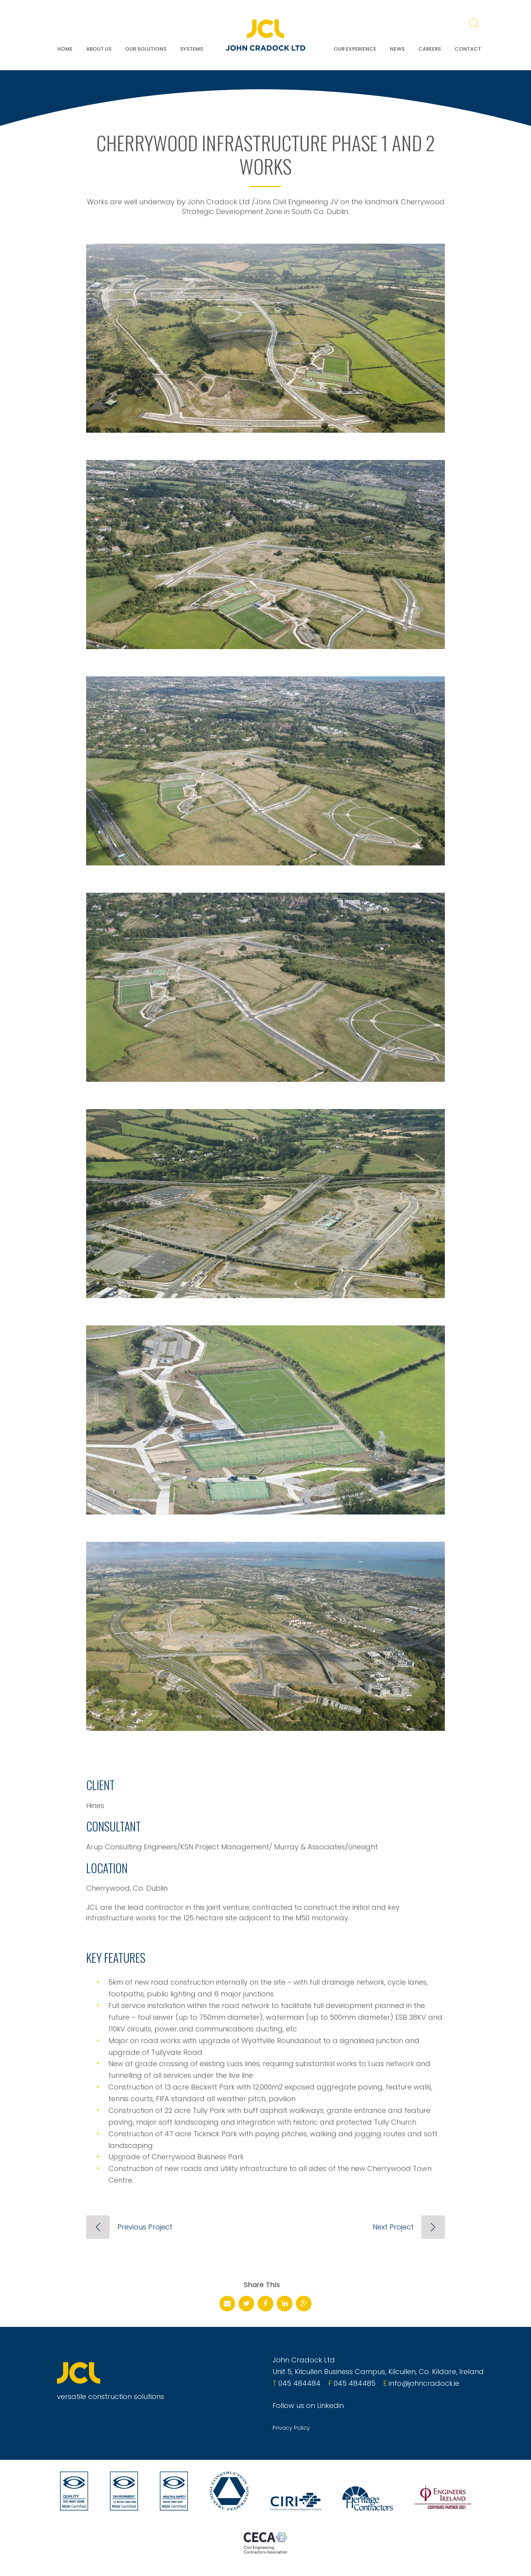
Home (65, 49)
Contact (468, 49)
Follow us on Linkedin (308, 2405)
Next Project (393, 2227)
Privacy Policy (291, 2428)
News (397, 49)
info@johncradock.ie (424, 2383)
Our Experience (355, 49)
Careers (429, 49)
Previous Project (144, 2227)
